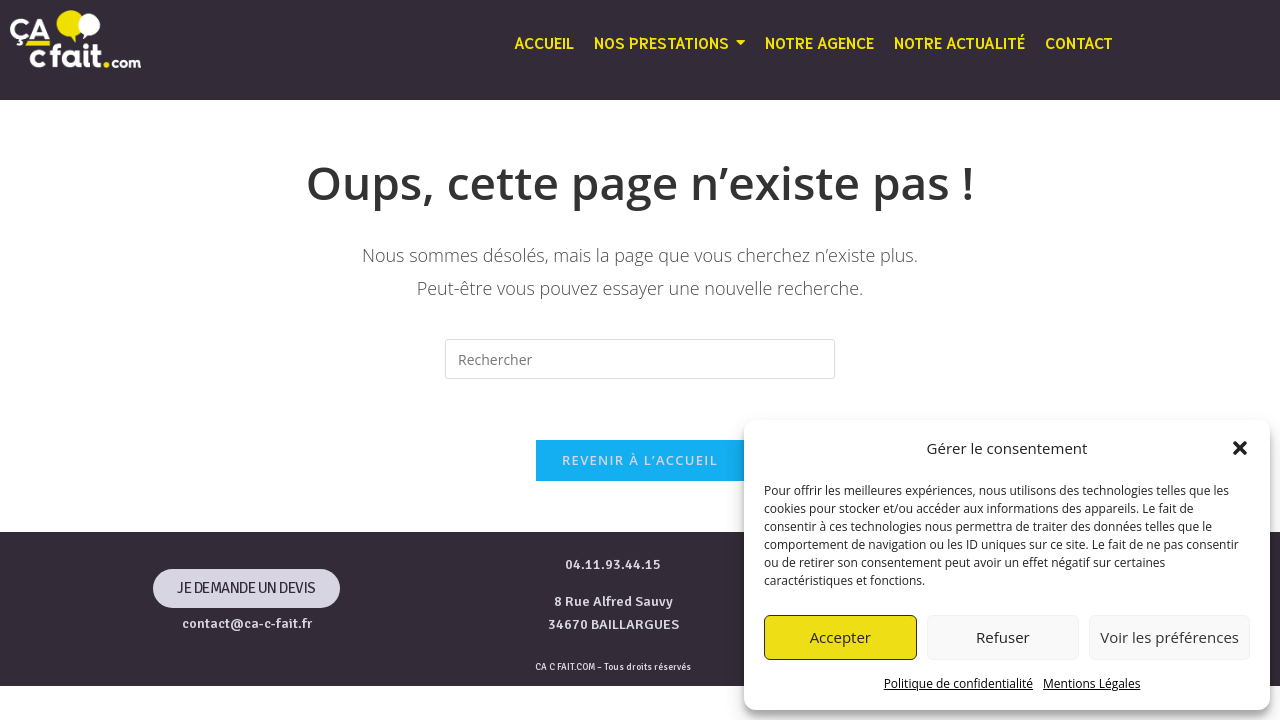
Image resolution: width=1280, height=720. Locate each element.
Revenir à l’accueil (640, 460)
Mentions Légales (1091, 683)
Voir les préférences (1169, 637)
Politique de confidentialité (958, 683)
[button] (1240, 448)
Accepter (840, 637)
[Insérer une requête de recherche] (640, 359)
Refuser (1003, 637)
